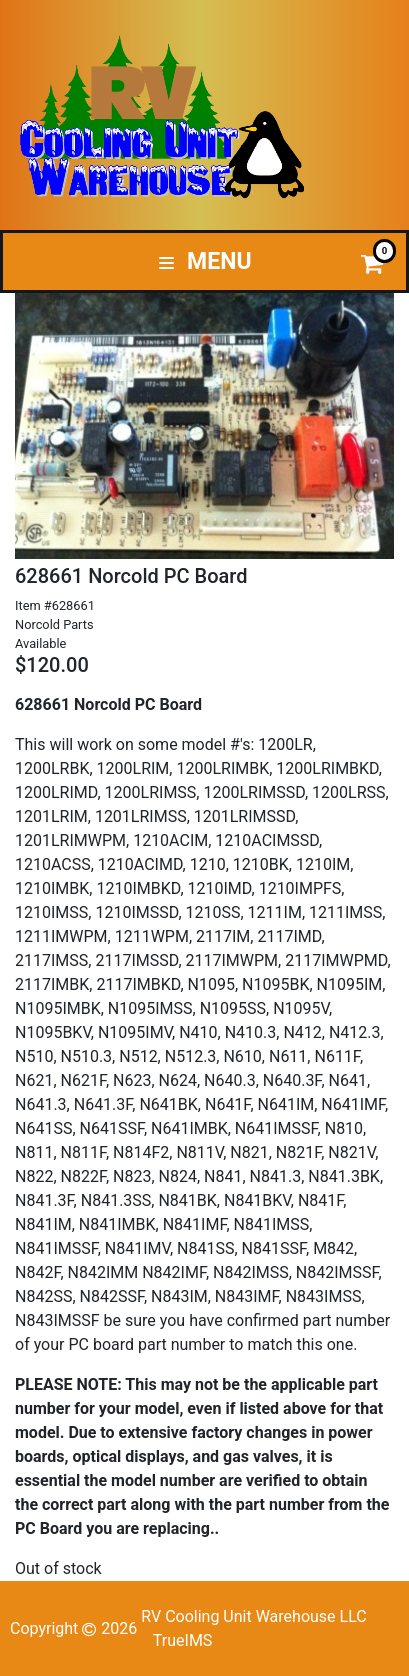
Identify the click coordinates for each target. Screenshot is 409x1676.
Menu (205, 261)
